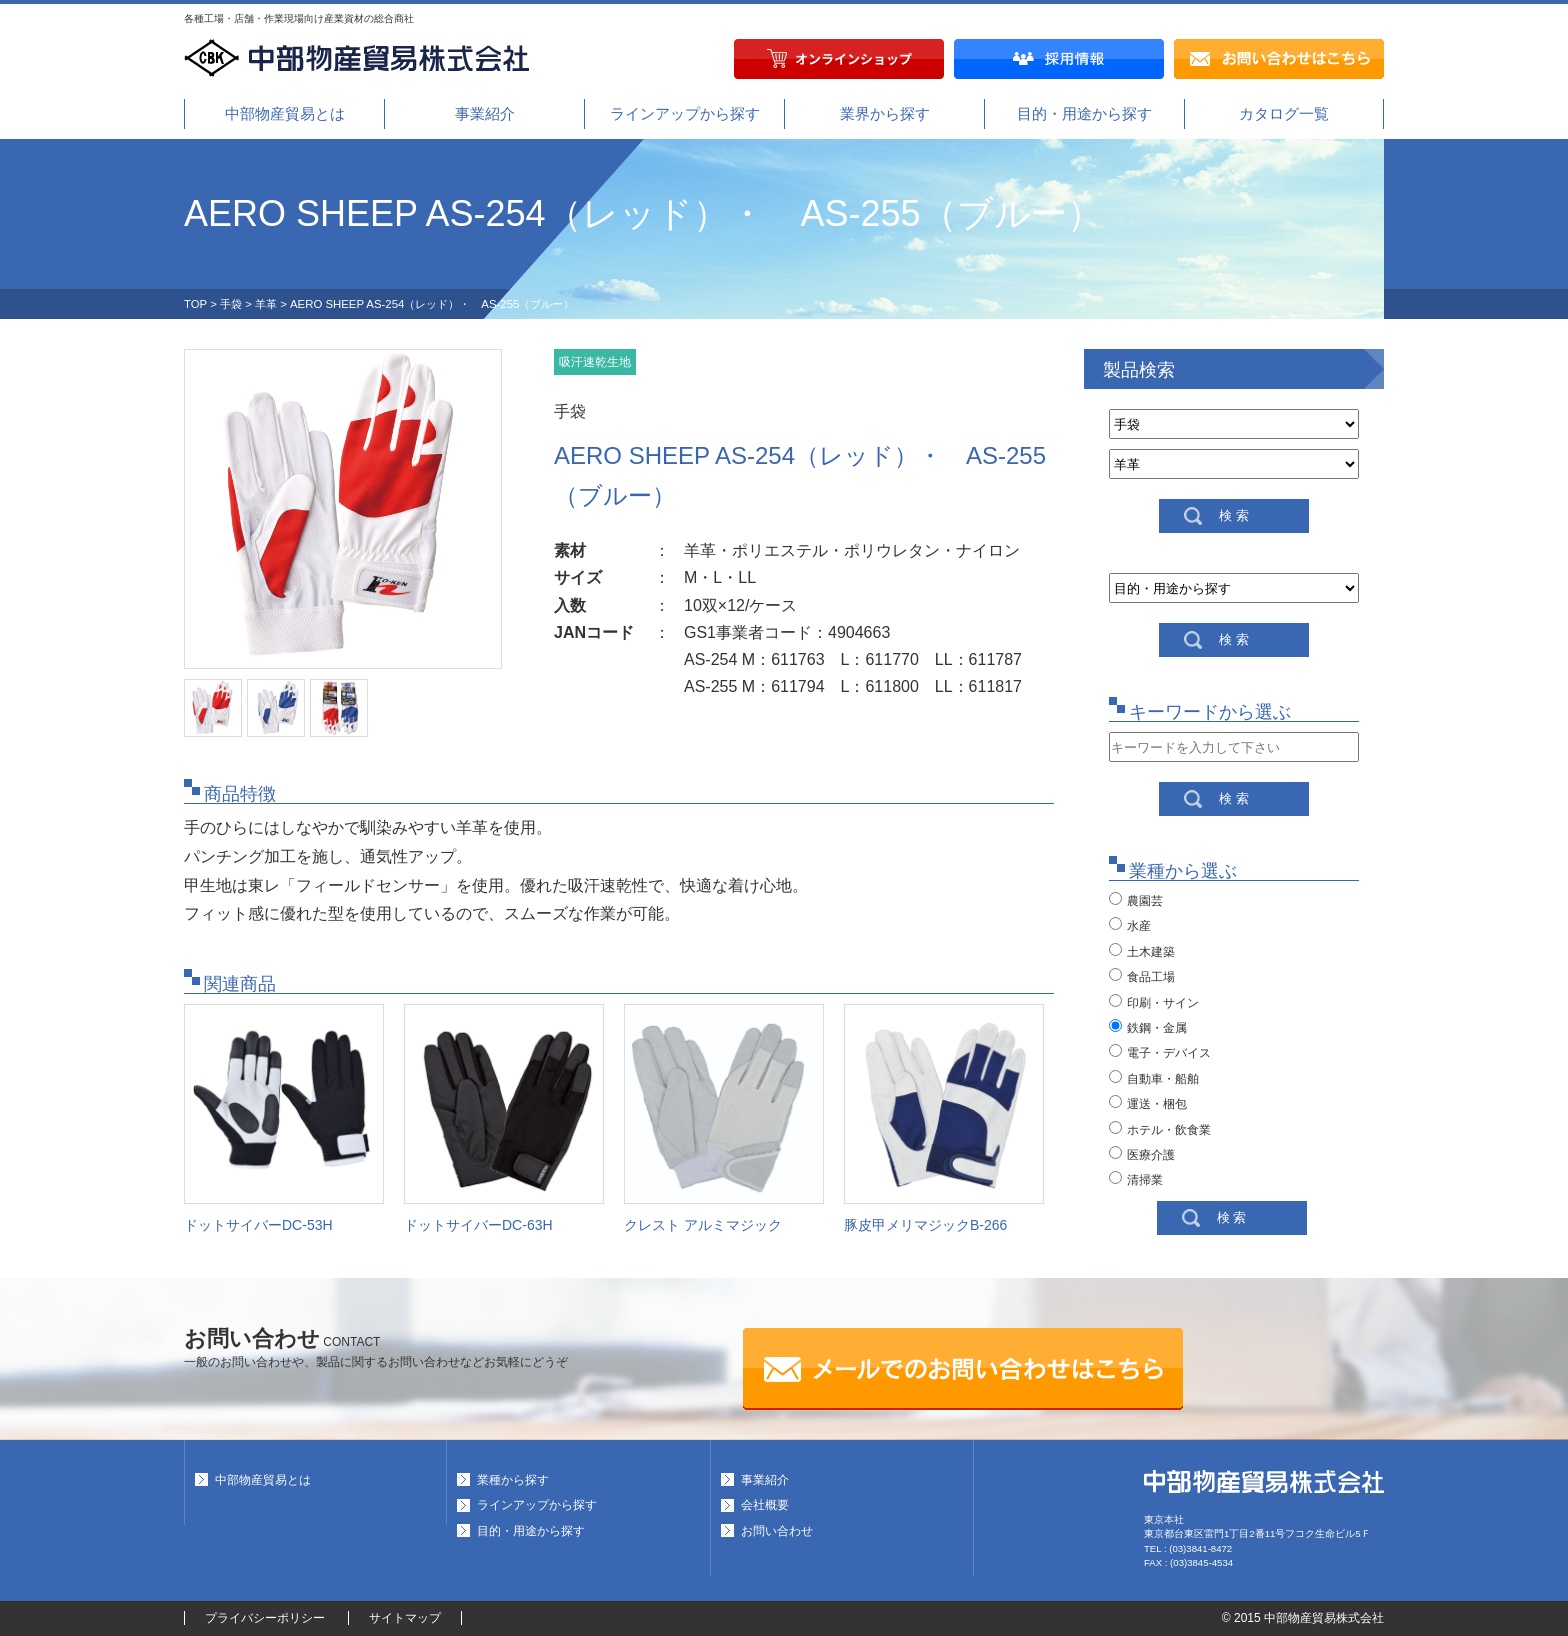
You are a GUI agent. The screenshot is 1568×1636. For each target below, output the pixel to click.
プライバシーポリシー (265, 1618)
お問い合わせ (777, 1531)
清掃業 (1136, 1179)
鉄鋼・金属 (1148, 1027)
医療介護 (1142, 1154)
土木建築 (1142, 951)
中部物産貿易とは (285, 113)
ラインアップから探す (685, 113)
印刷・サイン (1154, 1002)
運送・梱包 (1148, 1103)
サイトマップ (405, 1618)
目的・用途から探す (1084, 113)
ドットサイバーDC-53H (258, 1225)
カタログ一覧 (1284, 113)
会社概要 (765, 1505)
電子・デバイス (1160, 1052)
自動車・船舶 (1154, 1078)
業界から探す (885, 113)
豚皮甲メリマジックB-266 (925, 1225)
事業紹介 (485, 113)
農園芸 (1136, 900)
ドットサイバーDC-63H (478, 1225)
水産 (1130, 925)
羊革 (266, 304)
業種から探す (513, 1480)
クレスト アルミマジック (703, 1225)
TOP (195, 304)
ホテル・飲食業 (1160, 1129)
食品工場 (1142, 976)
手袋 (231, 304)
